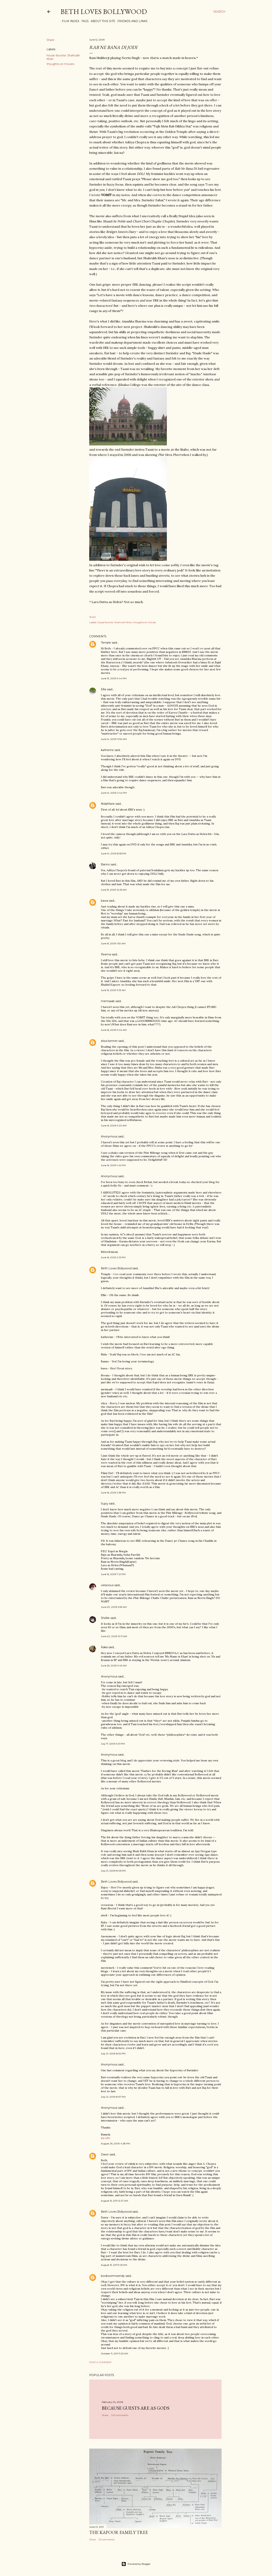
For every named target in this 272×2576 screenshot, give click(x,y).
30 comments (106, 2539)
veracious (107, 1585)
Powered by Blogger (136, 2564)
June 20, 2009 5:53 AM (114, 1607)
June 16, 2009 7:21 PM (113, 1574)
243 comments (119, 2415)
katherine (107, 750)
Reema (106, 954)
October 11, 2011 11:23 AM (114, 2353)
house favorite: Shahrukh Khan (114, 622)
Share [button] (50, 40)
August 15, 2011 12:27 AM (114, 2200)
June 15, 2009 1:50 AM (113, 943)
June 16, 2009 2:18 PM (113, 1492)
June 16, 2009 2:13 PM (113, 1257)
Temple (106, 642)
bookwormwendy (113, 2276)
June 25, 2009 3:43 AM (114, 1665)
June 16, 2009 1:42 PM (113, 1165)
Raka (104, 1647)
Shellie (105, 1618)
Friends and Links (131, 21)
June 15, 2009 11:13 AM (113, 990)
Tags (83, 21)
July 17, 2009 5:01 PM (113, 1743)
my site (105, 2138)
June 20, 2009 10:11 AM (114, 1636)
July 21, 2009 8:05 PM (113, 1870)
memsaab (108, 1001)
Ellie (103, 689)
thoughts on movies (60, 64)
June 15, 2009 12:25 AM (113, 889)
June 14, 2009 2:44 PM (114, 792)
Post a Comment (100, 2362)
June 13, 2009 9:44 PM (113, 678)
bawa (104, 900)
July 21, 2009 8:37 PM (113, 2096)
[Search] (219, 11)
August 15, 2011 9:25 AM (114, 2264)
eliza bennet (109, 1041)
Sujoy (104, 1503)
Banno (105, 864)
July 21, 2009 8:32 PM (113, 2053)
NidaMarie (108, 803)
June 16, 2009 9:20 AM (113, 1125)
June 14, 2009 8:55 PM (113, 853)
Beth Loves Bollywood (104, 11)
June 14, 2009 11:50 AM (114, 739)
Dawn (105, 2154)
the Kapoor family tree (118, 2532)
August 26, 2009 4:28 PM (115, 2143)
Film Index (69, 21)
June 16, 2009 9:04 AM (114, 1029)
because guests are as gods (135, 2408)
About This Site (101, 21)
